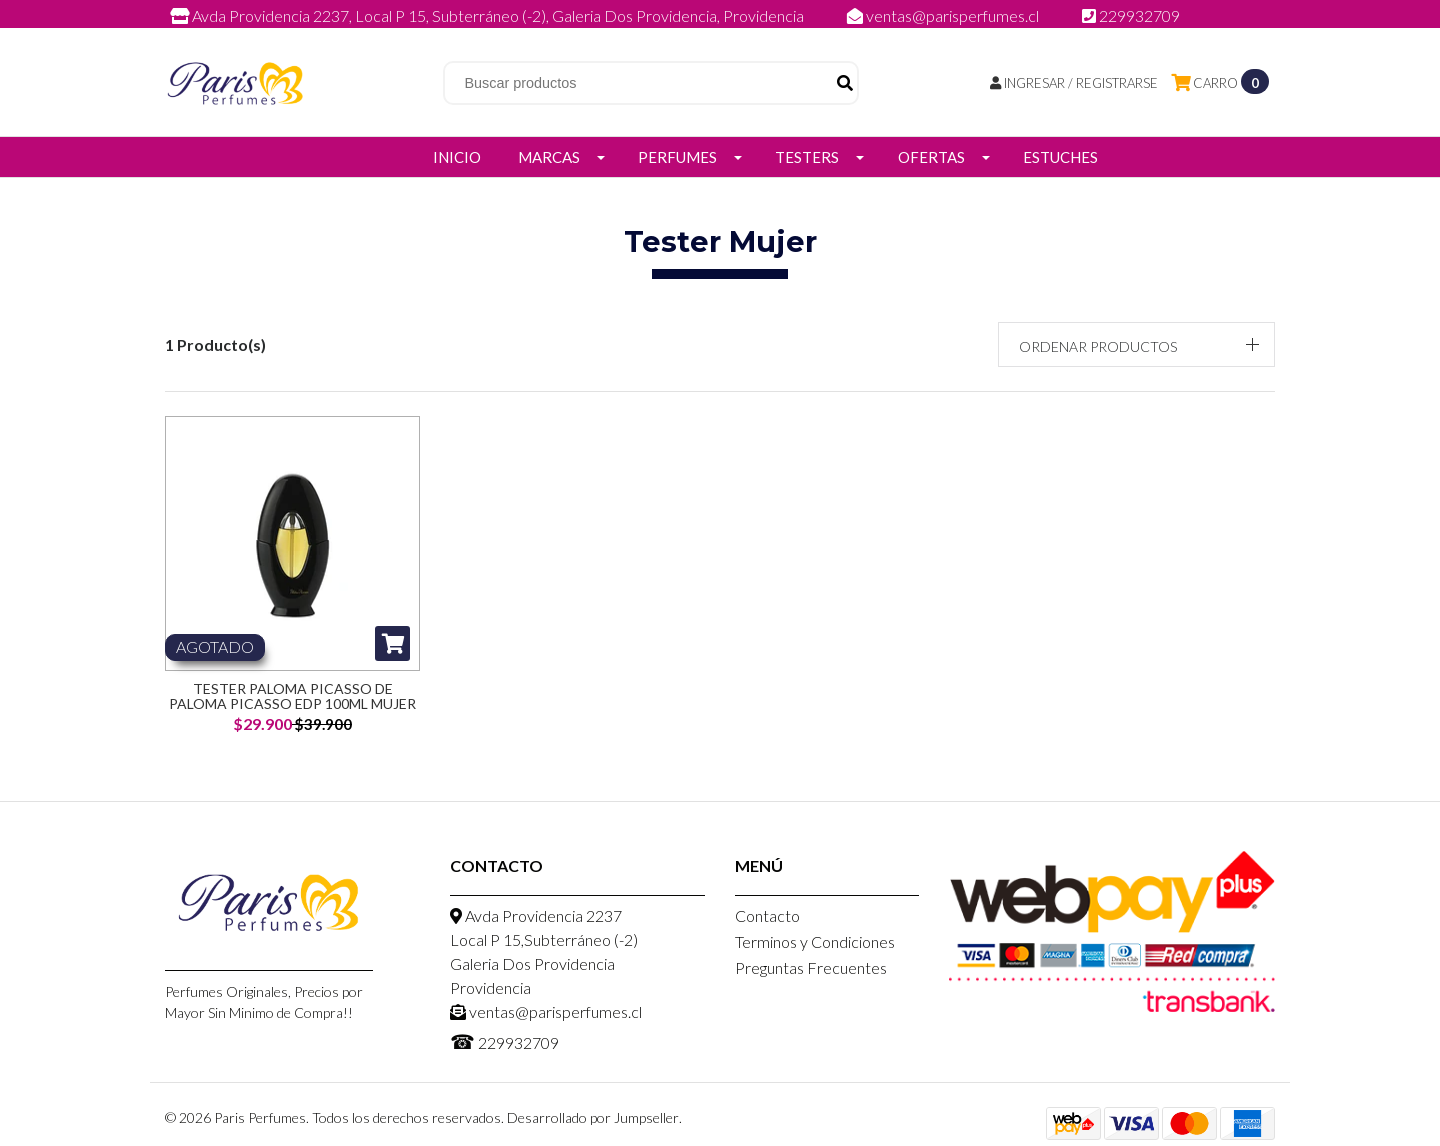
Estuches (1060, 157)
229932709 (1131, 15)
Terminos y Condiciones (815, 941)
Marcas (549, 157)
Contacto (767, 915)
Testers (807, 157)
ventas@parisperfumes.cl (944, 15)
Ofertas (931, 157)
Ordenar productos (1098, 346)
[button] (1137, 344)
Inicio (457, 157)
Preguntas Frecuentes (811, 967)
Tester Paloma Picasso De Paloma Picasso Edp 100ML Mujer (292, 696)
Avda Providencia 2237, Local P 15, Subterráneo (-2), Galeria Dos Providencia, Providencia (488, 15)
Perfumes (677, 157)
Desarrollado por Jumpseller (593, 1117)
